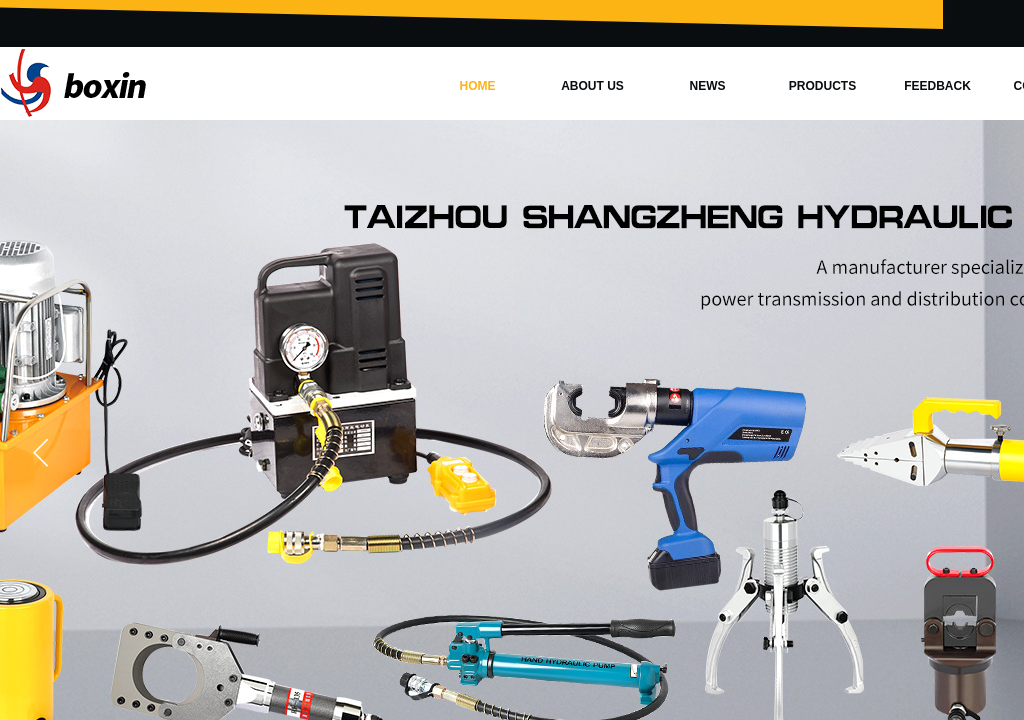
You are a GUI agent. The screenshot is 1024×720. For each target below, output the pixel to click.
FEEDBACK (937, 86)
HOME (478, 86)
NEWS (708, 86)
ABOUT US (592, 86)
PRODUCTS (822, 86)
